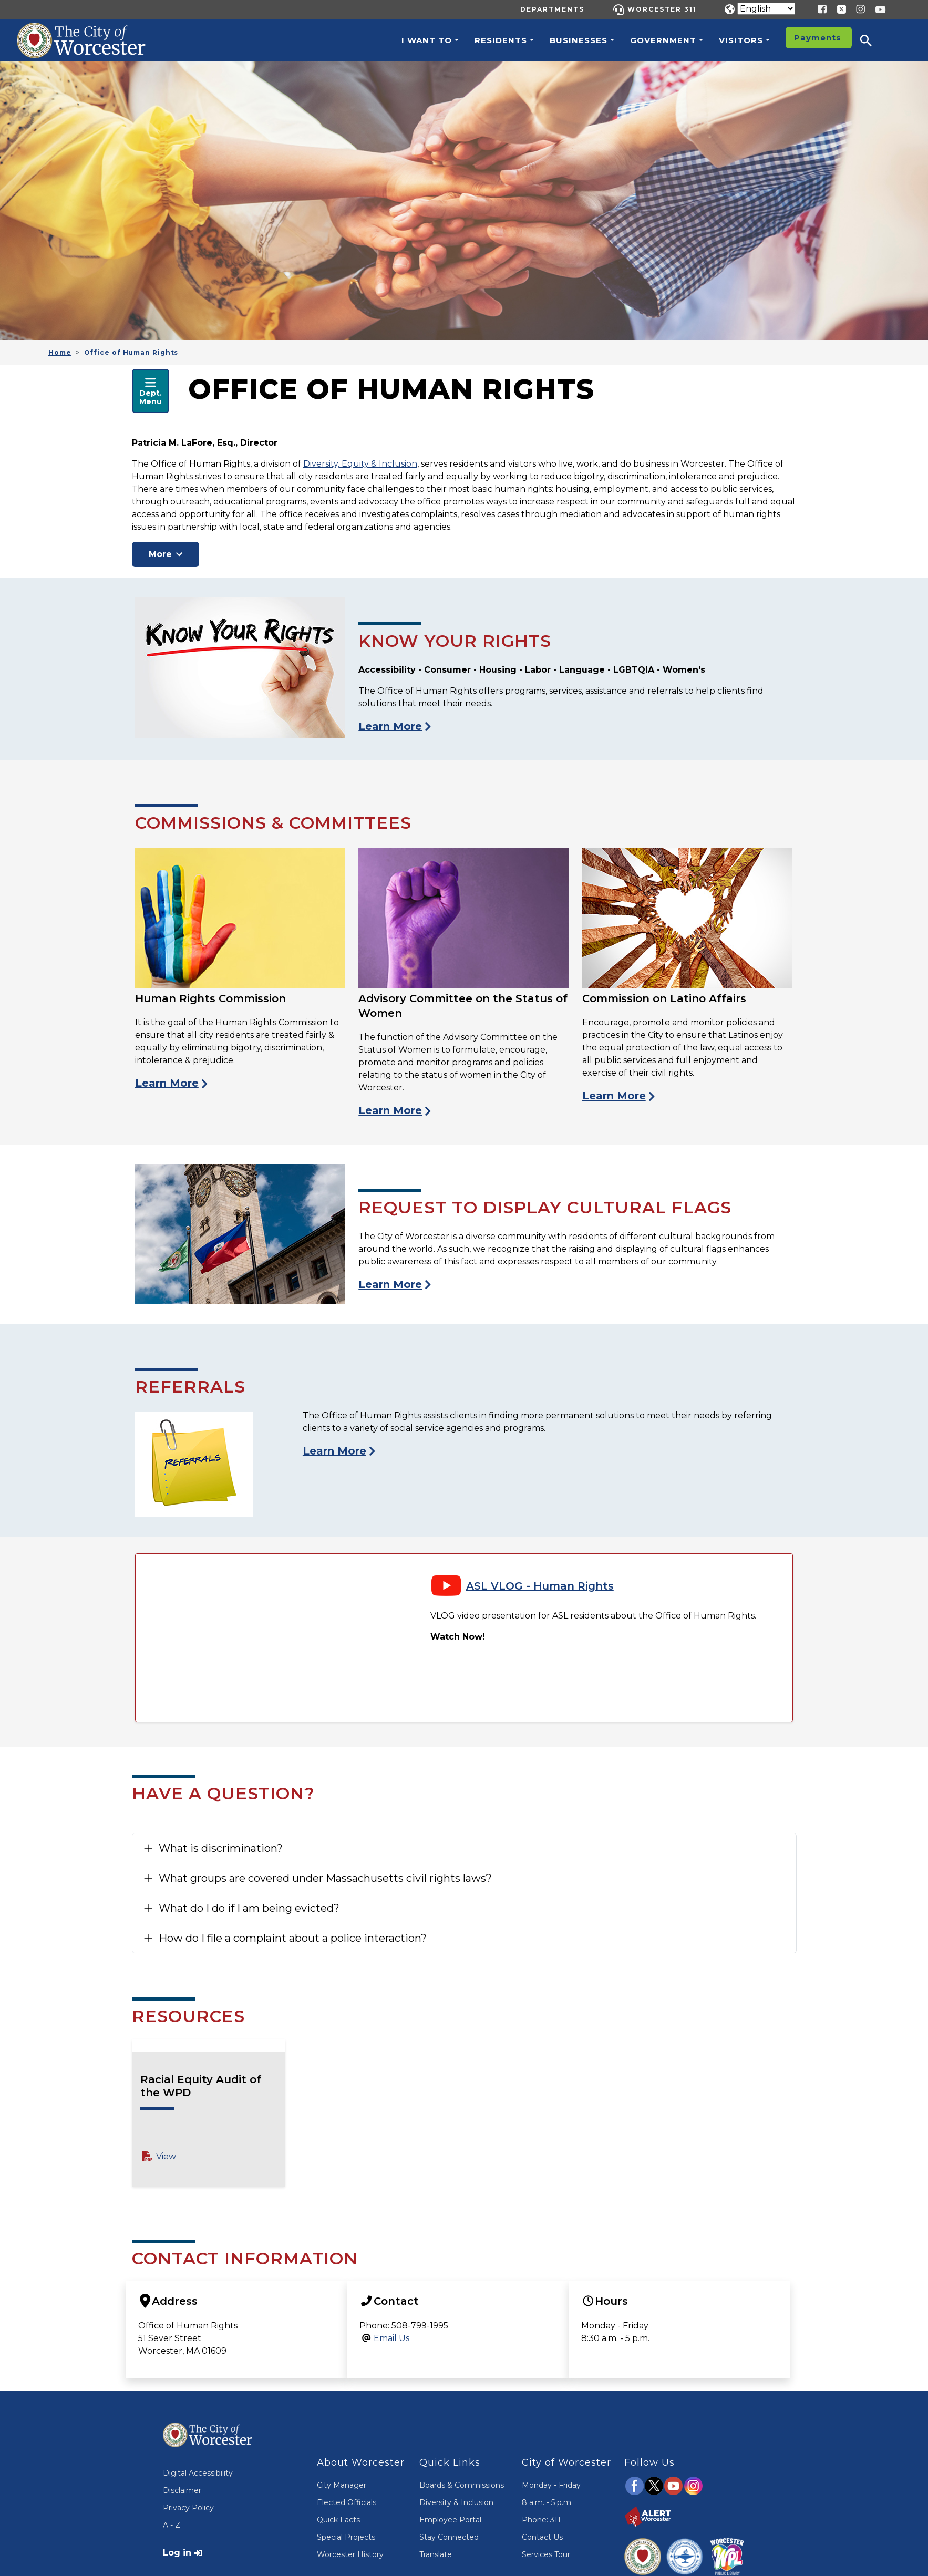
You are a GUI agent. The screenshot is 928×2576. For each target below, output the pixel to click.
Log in (177, 2553)
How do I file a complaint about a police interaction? (293, 1938)
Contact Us (542, 2537)
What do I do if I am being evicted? (249, 1908)
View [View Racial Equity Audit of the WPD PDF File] (166, 2156)
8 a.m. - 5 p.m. (547, 2502)
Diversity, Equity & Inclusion (360, 464)
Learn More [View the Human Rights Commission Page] (167, 1083)
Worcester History (350, 2554)
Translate (435, 2554)
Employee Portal (450, 2520)
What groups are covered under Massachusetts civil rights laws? (325, 1878)
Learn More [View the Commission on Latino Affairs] (614, 1095)
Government (663, 40)
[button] (873, 40)
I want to (426, 40)
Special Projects (346, 2537)
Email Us (391, 2338)
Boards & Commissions (461, 2485)
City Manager (341, 2485)
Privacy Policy (188, 2507)
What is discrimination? (221, 1848)
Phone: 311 (541, 2520)
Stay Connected (449, 2537)
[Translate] (766, 9)
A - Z (171, 2525)
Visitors (741, 40)
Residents (501, 40)
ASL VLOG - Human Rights (540, 1586)
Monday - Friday (551, 2485)
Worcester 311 (662, 9)
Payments (817, 38)
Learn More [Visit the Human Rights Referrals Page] (334, 1451)
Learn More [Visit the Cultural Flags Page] (390, 1284)
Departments (552, 9)
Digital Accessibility (198, 2473)
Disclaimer (182, 2490)
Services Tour (546, 2554)
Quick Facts (338, 2520)
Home (59, 352)
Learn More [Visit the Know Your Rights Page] (390, 726)
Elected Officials (346, 2502)
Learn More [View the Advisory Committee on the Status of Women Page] (390, 1110)
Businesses (578, 40)
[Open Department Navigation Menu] (150, 391)
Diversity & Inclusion (456, 2502)
